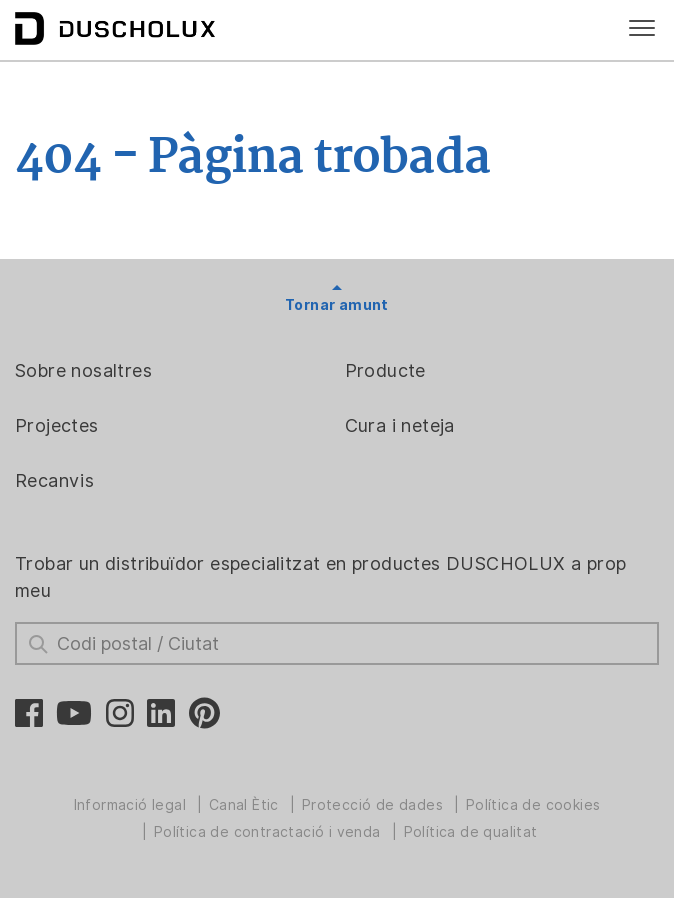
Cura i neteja (400, 425)
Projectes (57, 425)
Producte (385, 370)
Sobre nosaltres (83, 370)
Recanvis (54, 480)
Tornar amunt (337, 305)
